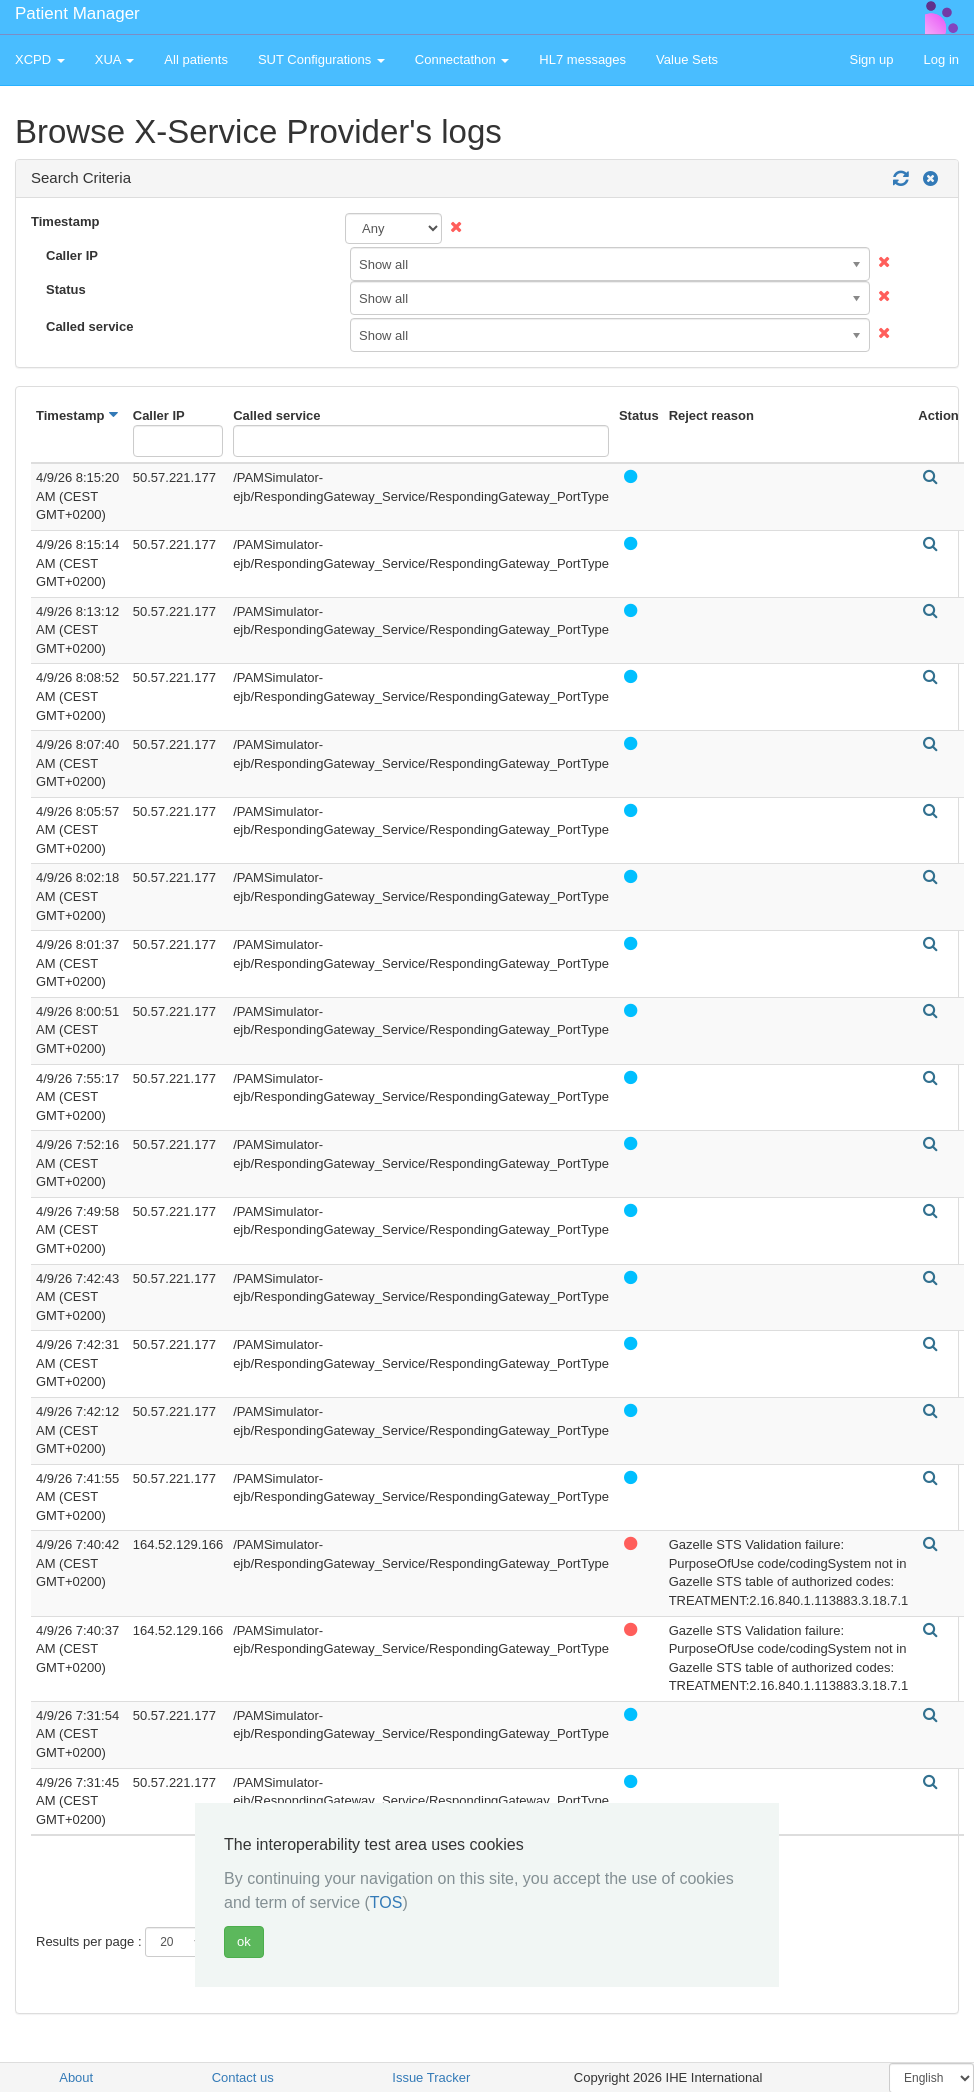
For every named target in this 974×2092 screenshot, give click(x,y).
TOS (386, 1902)
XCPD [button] (40, 59)
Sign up (871, 59)
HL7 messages (582, 59)
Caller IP (72, 255)
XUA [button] (115, 59)
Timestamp (65, 221)
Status (66, 289)
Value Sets (687, 59)
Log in (941, 59)
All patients (196, 59)
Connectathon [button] (462, 59)
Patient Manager (77, 13)
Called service (89, 326)
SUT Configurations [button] (321, 59)
